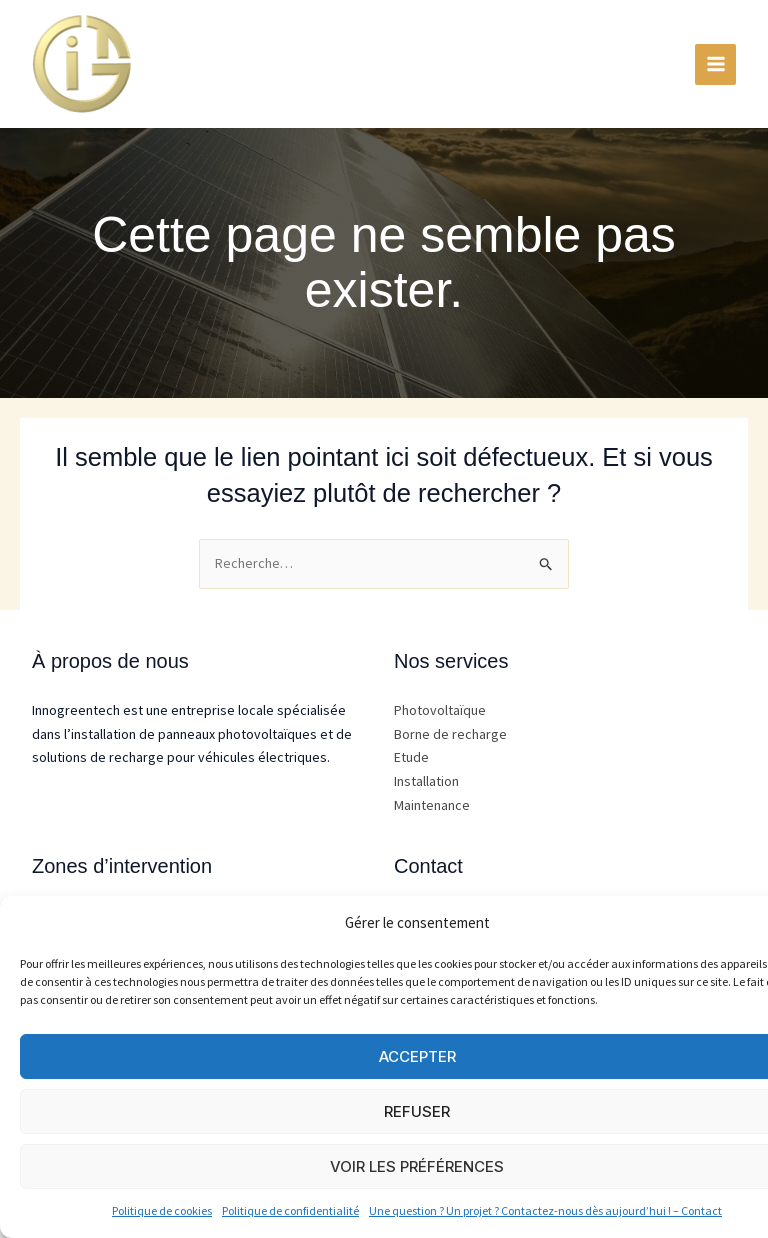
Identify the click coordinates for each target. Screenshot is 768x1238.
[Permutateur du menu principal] (715, 64)
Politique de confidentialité (290, 1210)
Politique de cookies (162, 1210)
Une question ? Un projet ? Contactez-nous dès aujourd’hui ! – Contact (545, 1210)
